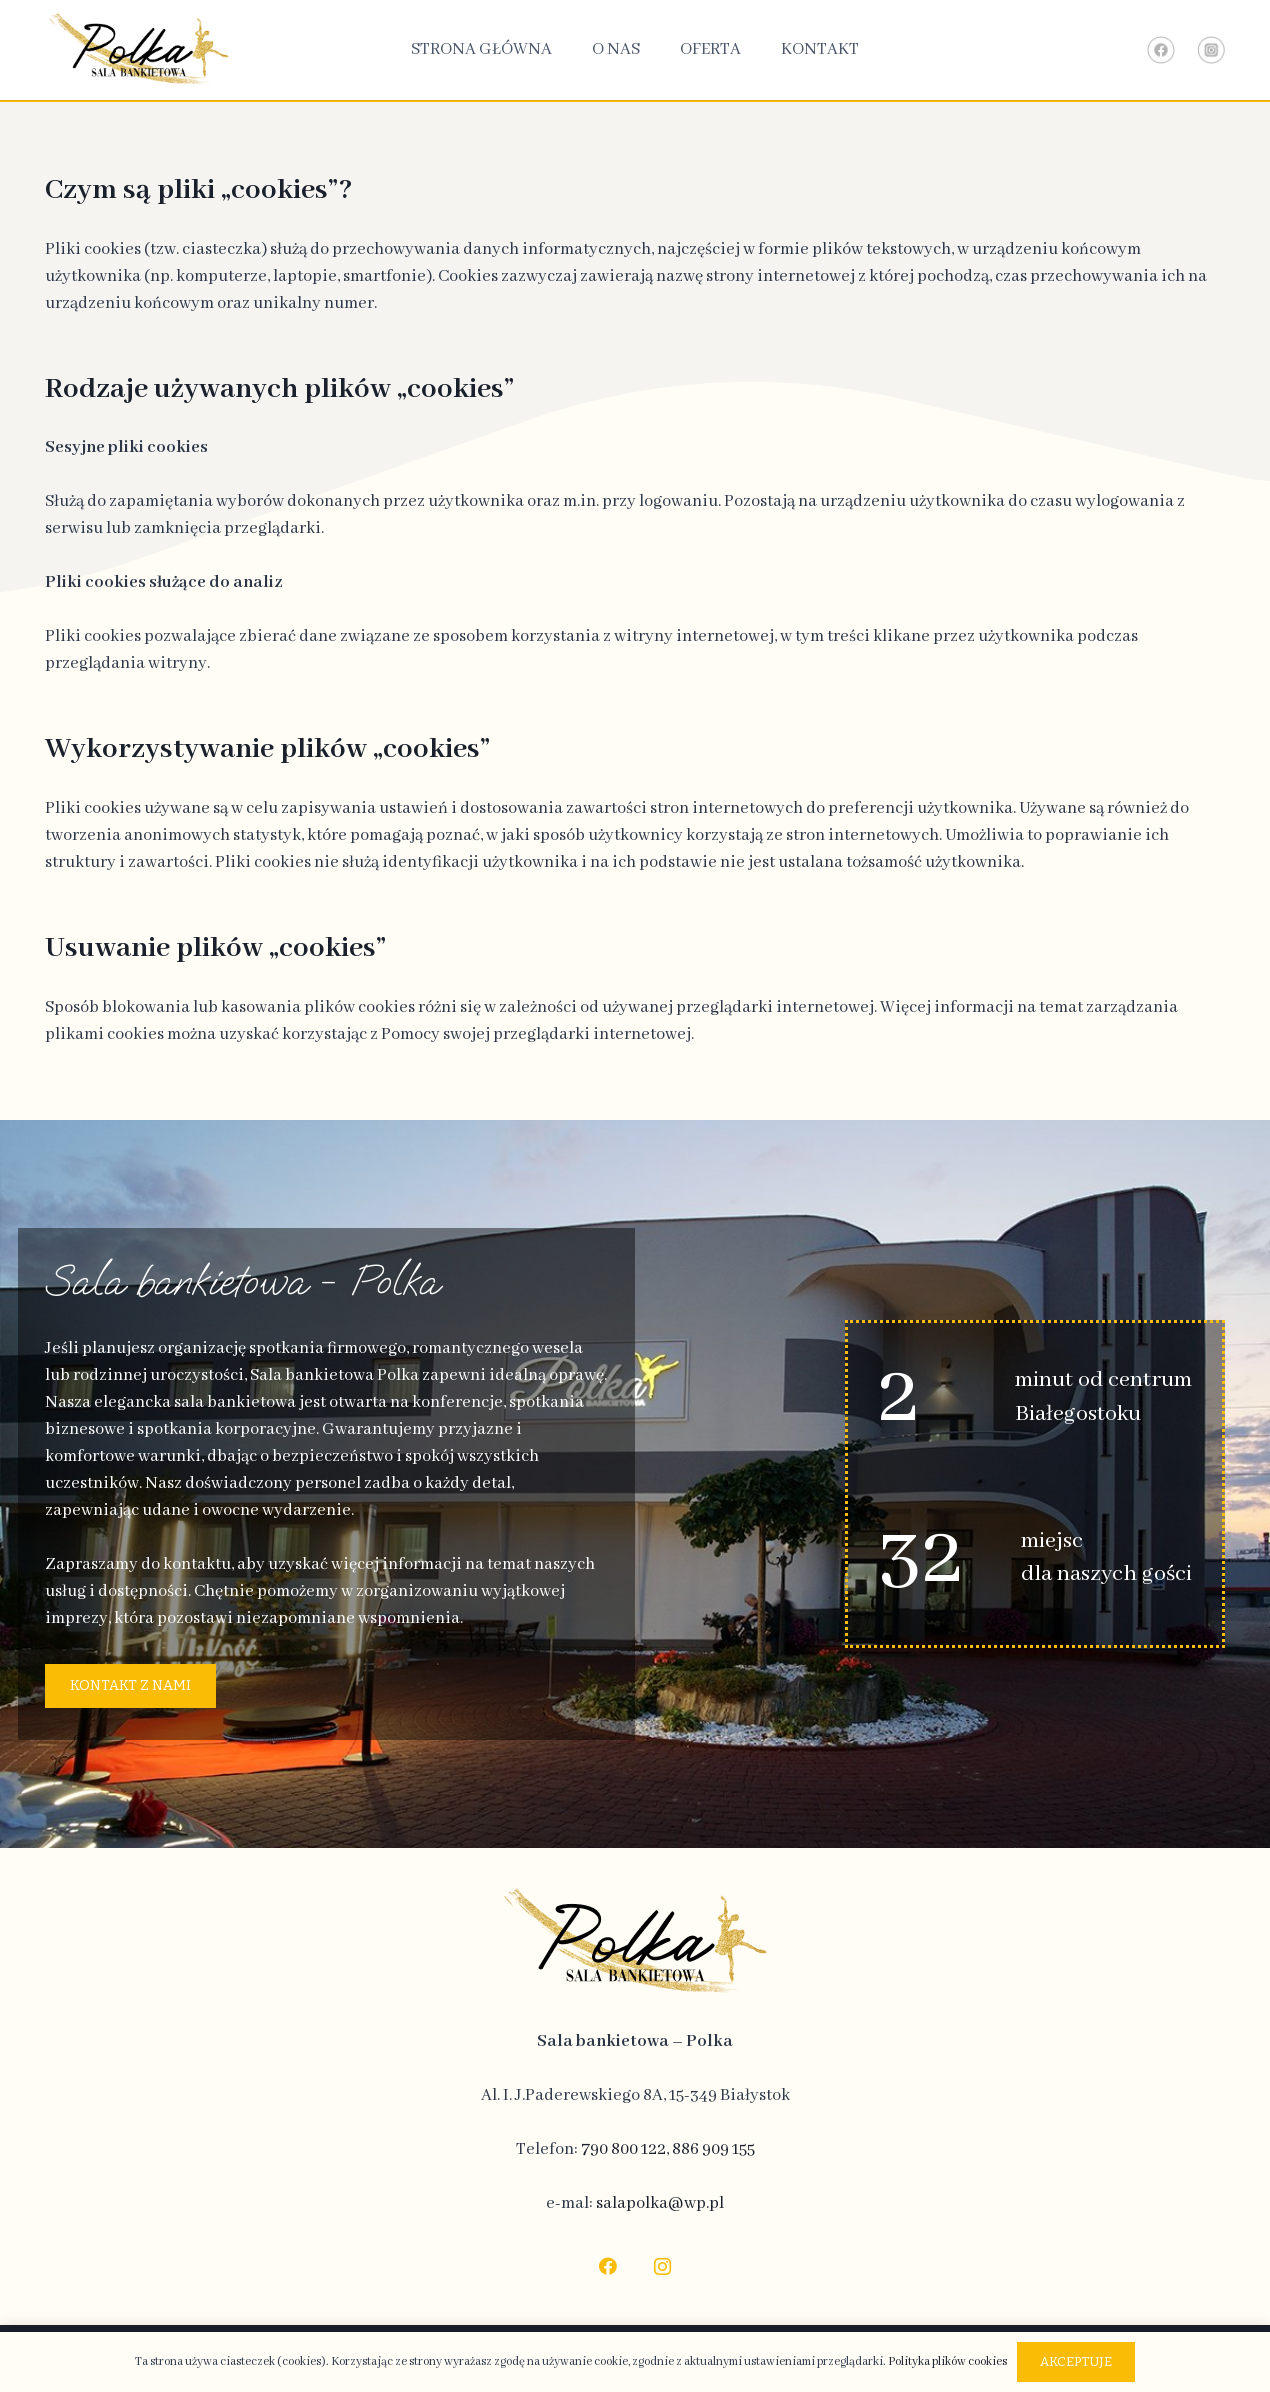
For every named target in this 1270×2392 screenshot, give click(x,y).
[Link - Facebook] (1161, 50)
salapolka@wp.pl (660, 2203)
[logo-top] (138, 50)
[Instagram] (662, 2266)
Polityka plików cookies (947, 2361)
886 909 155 (713, 2149)
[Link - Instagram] (1211, 50)
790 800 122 (623, 2149)
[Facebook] (607, 2266)
